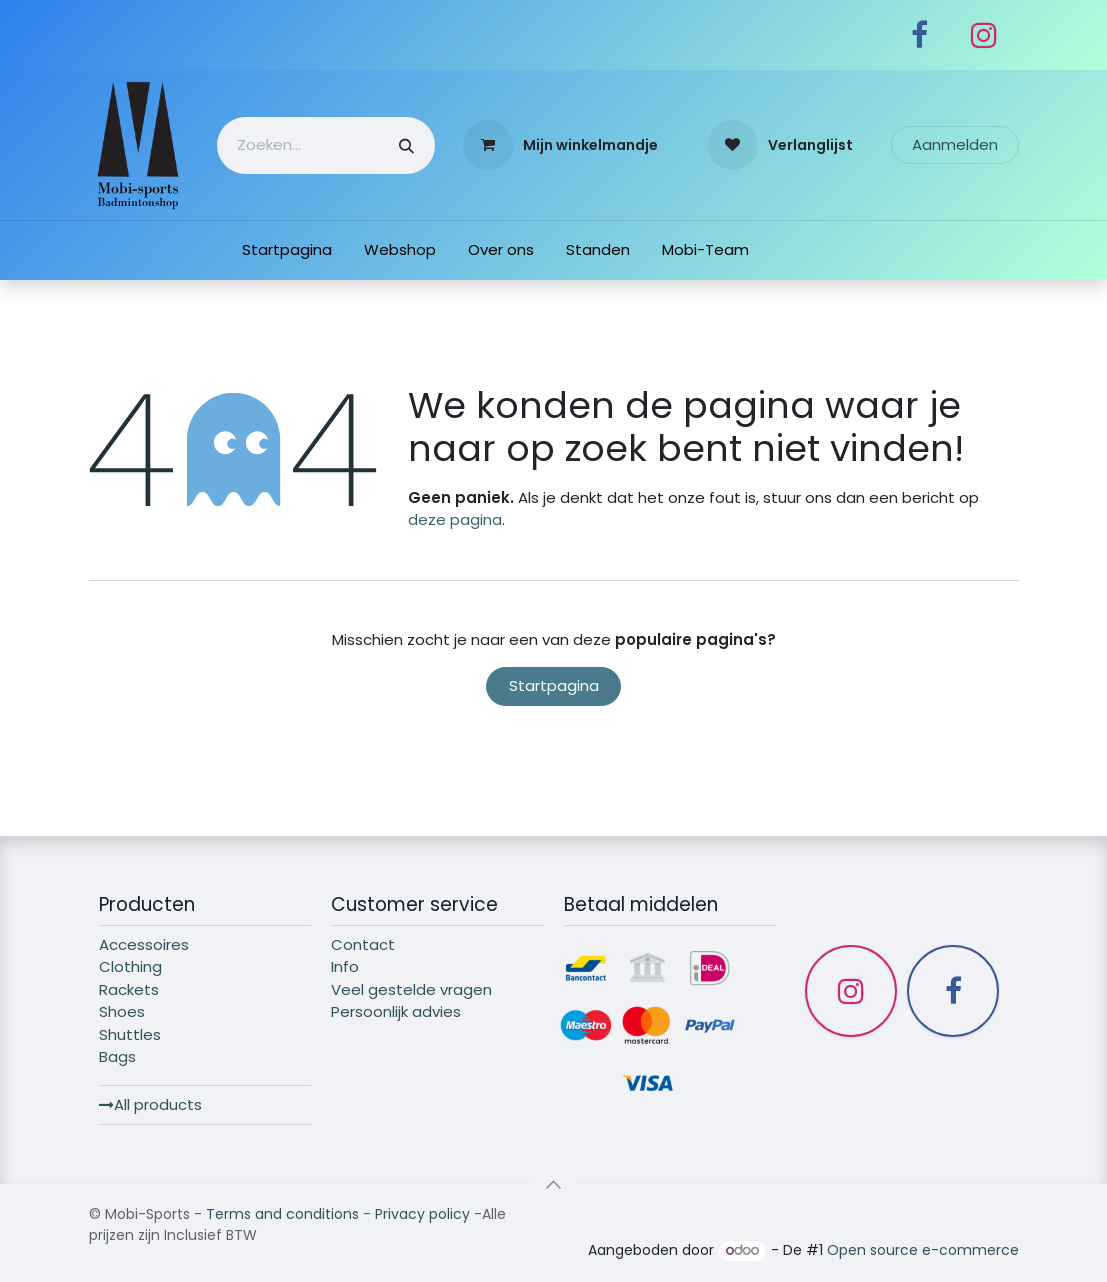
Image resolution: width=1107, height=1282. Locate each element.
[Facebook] (920, 35)
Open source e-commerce (923, 1250)
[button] (554, 1184)
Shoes (122, 1011)
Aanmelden (955, 144)
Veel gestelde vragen (411, 989)
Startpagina (554, 685)
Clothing (130, 966)
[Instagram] (984, 35)
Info (345, 966)
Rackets (129, 989)
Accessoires (144, 944)
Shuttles (130, 1034)
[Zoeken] (406, 145)
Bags (117, 1056)
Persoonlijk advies (396, 1011)
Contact (363, 944)
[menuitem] (287, 250)
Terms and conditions (282, 1214)
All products (150, 1104)
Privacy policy (422, 1214)
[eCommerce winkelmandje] (560, 145)
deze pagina (455, 519)
